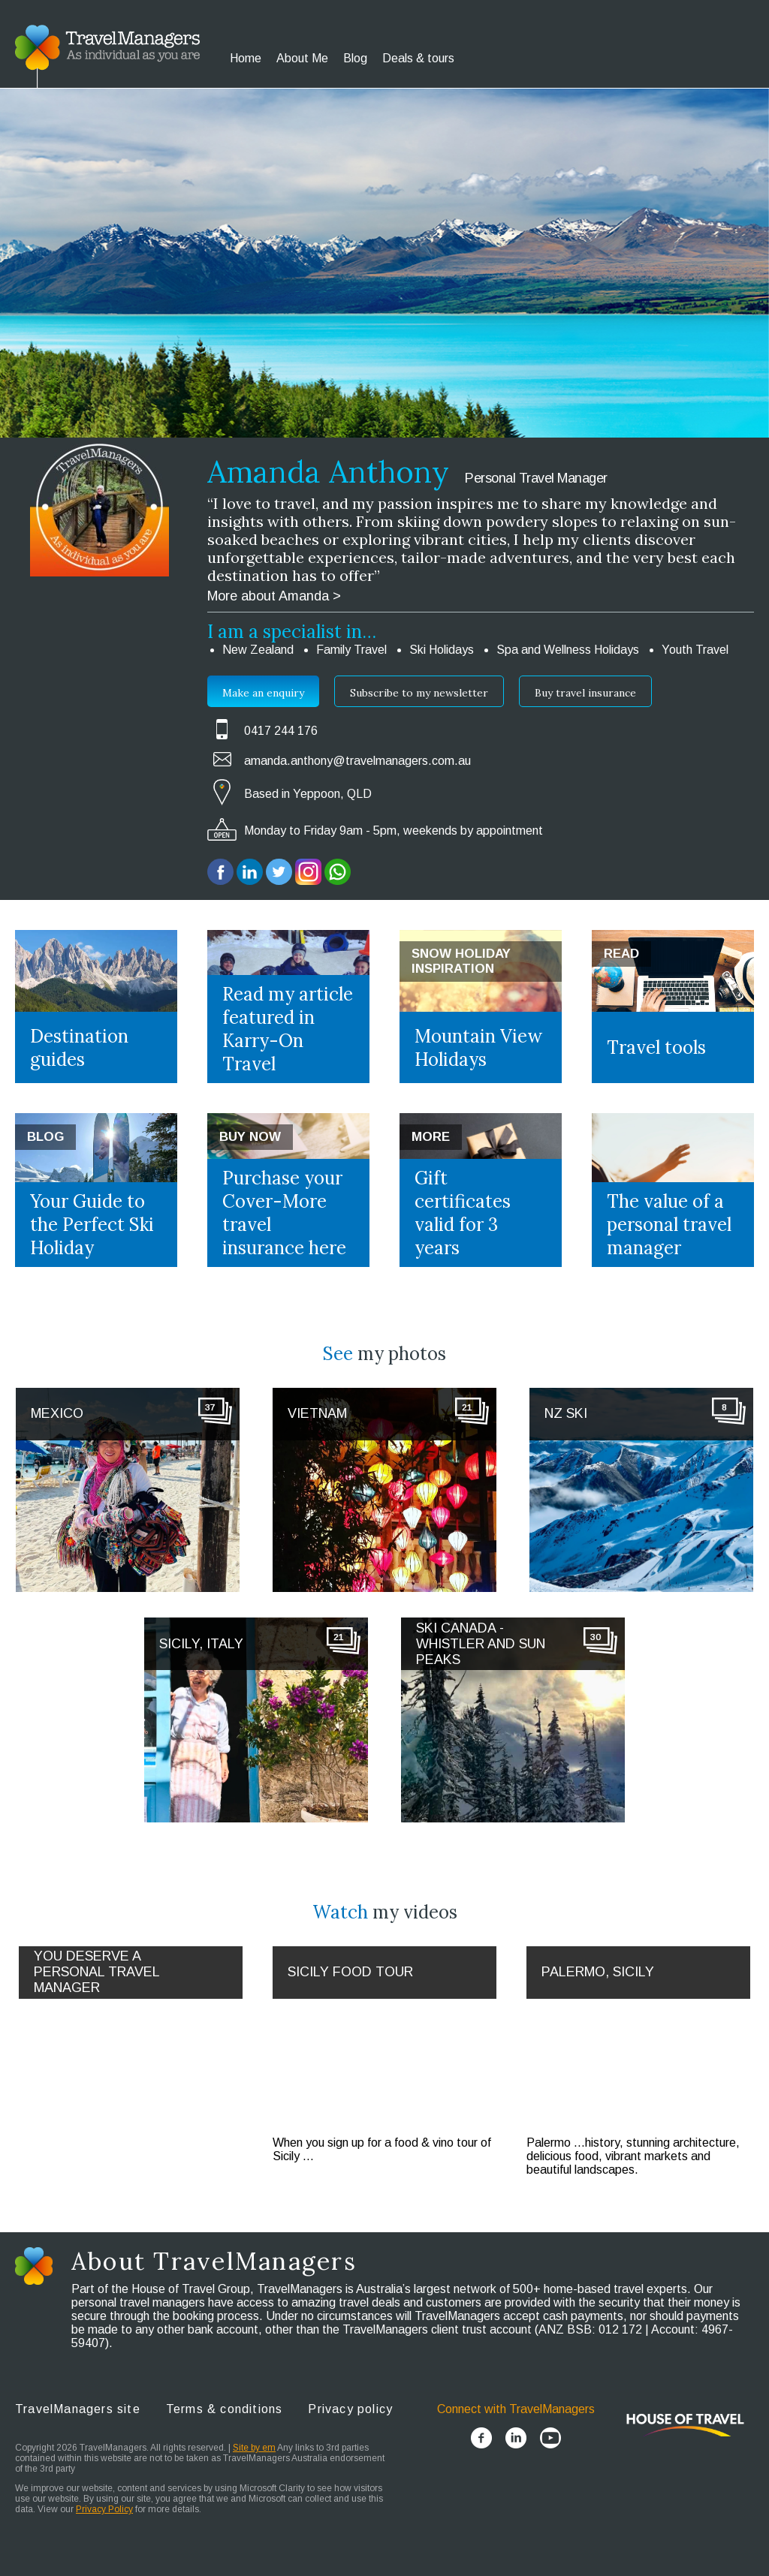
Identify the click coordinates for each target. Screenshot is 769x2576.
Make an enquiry (263, 693)
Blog (355, 58)
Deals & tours (418, 58)
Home (245, 58)
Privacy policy (350, 2409)
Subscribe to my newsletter (419, 693)
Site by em (254, 2447)
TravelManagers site (77, 2409)
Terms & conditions (224, 2409)
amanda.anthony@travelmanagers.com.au (357, 760)
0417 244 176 (281, 730)
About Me (302, 58)
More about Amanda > (274, 595)
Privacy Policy (104, 2509)
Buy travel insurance (585, 693)
